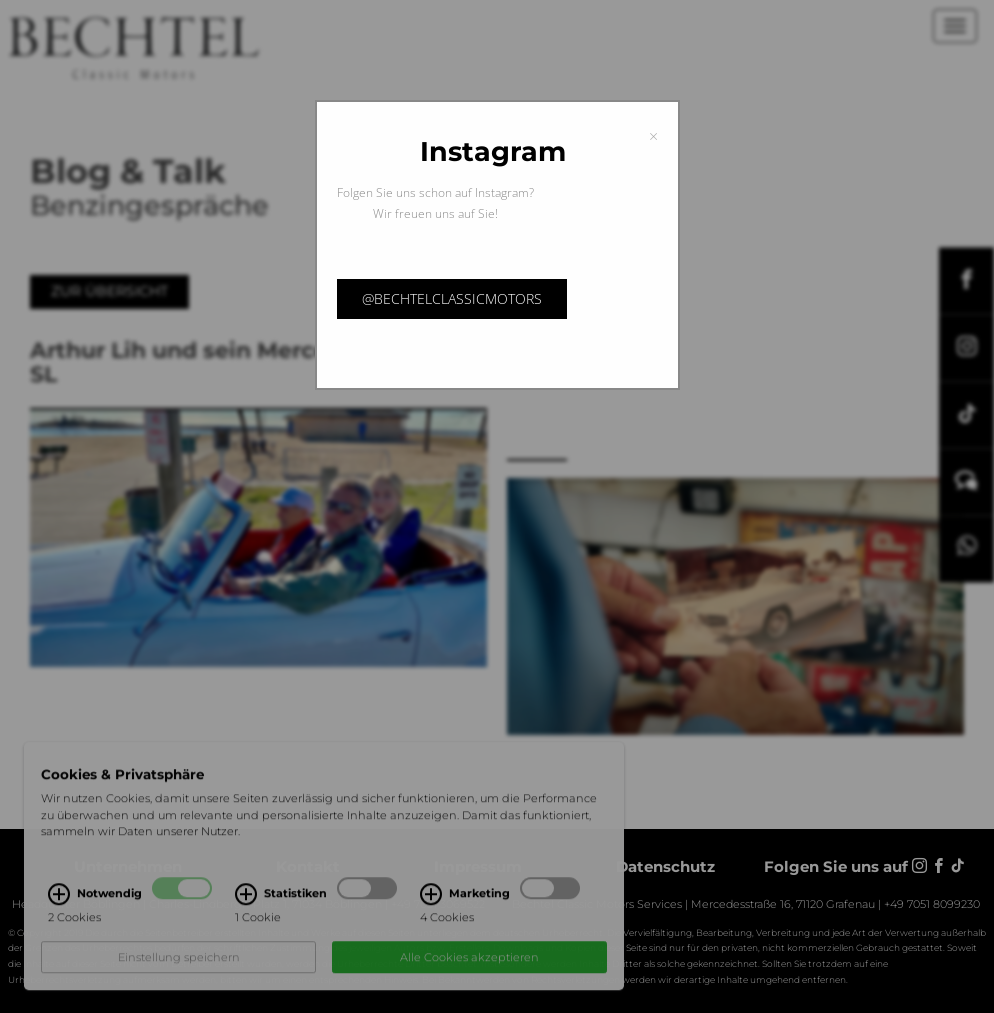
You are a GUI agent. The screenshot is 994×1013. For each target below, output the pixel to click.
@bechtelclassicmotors (452, 298)
